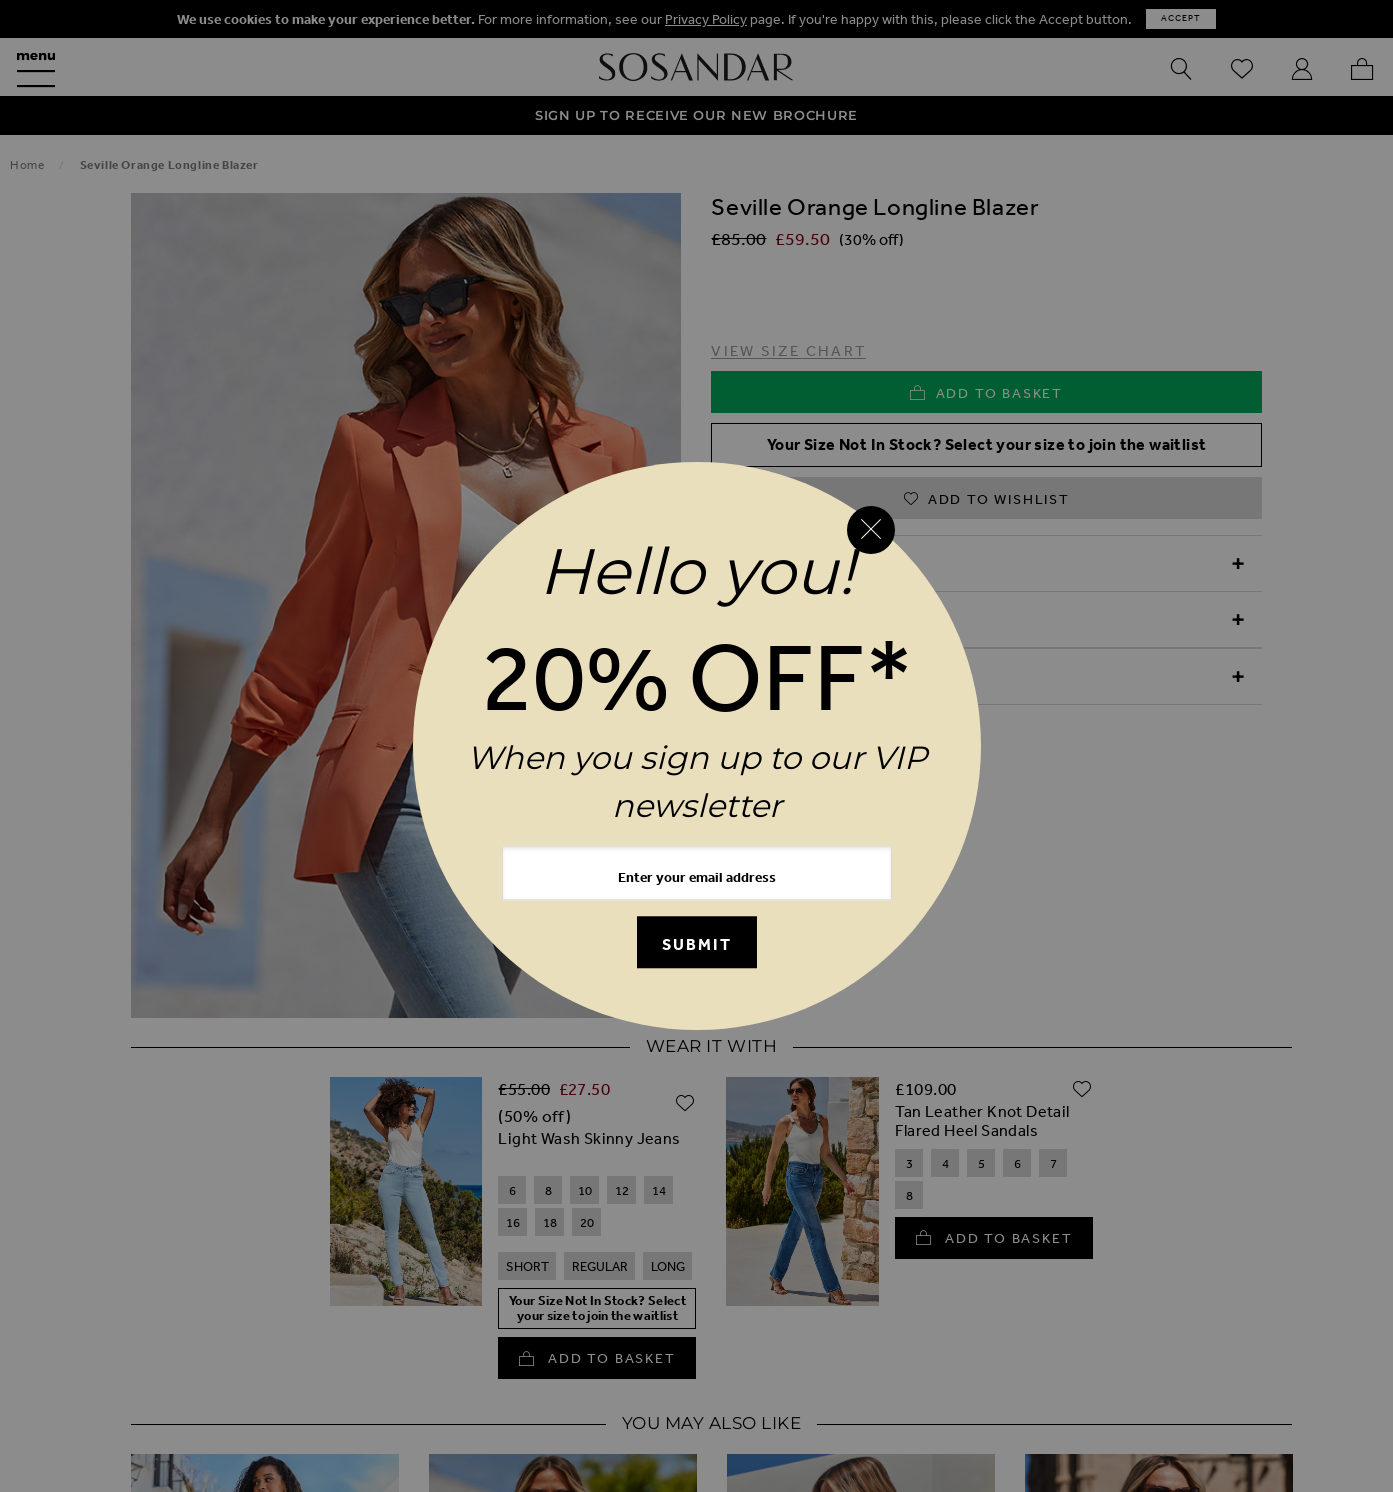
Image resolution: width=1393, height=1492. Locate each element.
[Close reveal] (871, 530)
